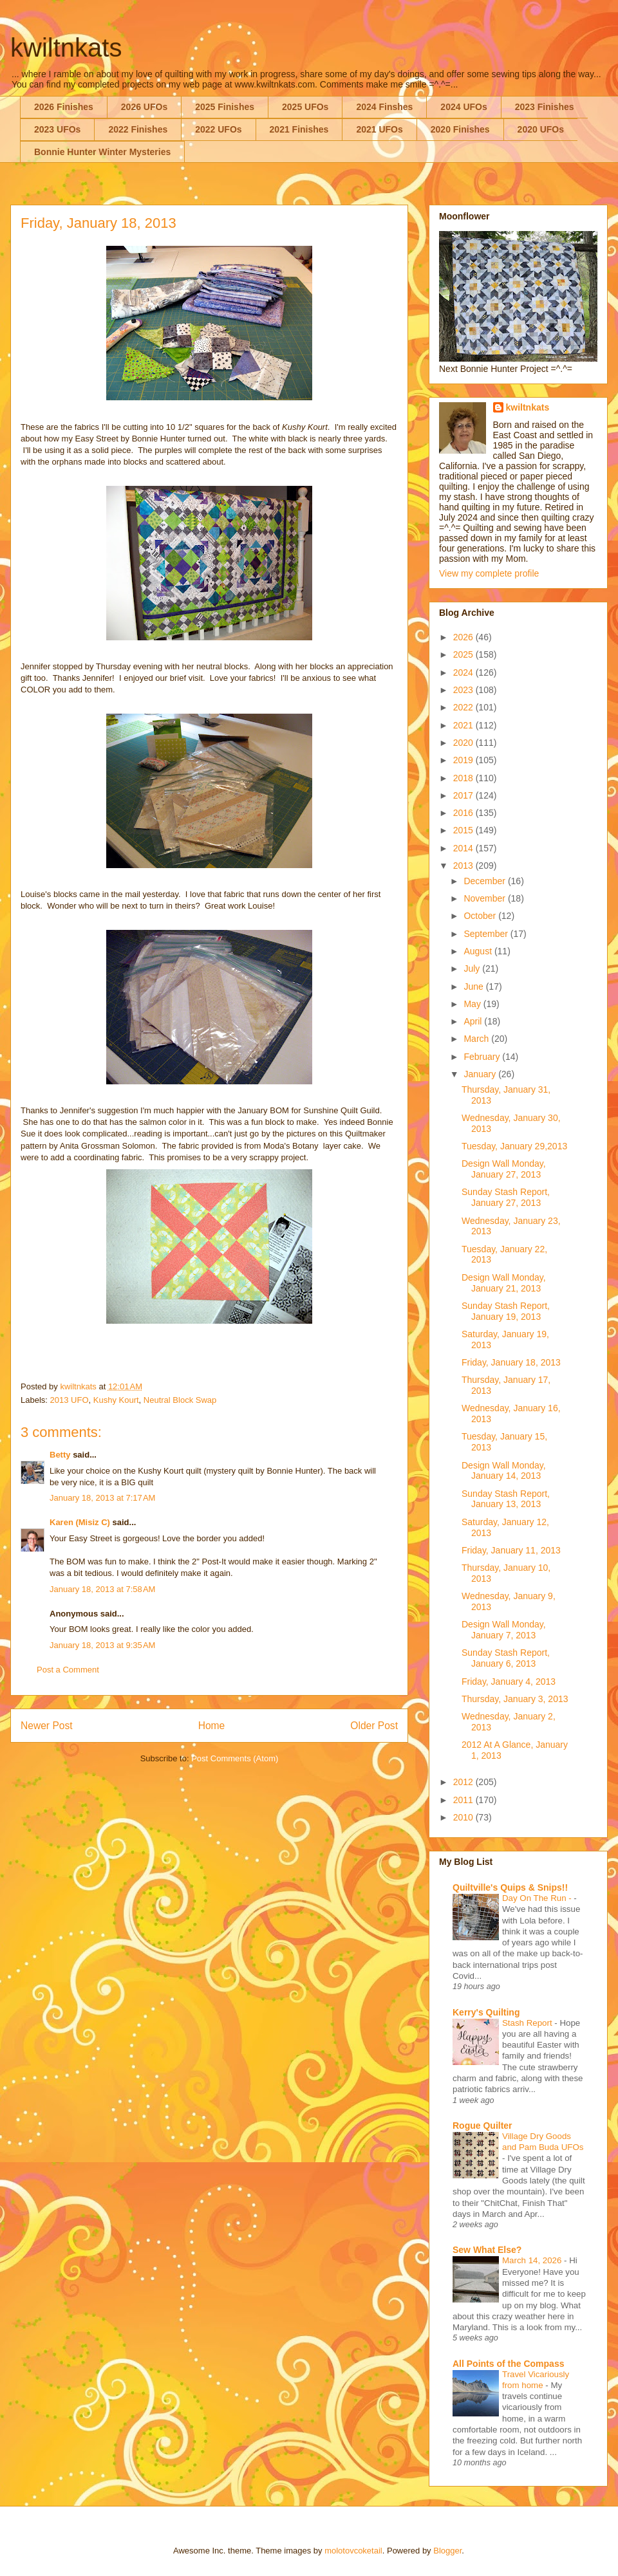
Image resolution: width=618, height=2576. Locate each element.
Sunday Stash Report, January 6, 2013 (506, 1658)
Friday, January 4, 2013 (509, 1681)
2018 (464, 778)
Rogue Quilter (482, 2125)
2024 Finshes (384, 107)
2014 (464, 848)
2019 (464, 760)
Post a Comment (68, 1669)
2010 (464, 1817)
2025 (464, 654)
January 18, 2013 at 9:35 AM (102, 1645)
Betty (60, 1454)
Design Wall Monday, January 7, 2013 (504, 1629)
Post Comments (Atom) (234, 1758)
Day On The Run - (538, 1898)
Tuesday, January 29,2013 (514, 1146)
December (485, 881)
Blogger (447, 2550)
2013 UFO (69, 1400)
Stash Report (528, 2023)
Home (211, 1725)
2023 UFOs (57, 129)
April (474, 1021)
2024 (464, 672)
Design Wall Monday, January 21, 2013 (504, 1282)
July (473, 968)
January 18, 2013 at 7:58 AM (102, 1589)
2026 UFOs (144, 107)
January (481, 1074)
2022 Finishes (137, 129)
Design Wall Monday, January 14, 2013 (504, 1470)
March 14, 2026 (533, 2260)
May (473, 1004)
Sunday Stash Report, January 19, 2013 (506, 1311)
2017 (464, 795)
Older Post (374, 1725)
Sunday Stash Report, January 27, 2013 (506, 1197)
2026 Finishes (63, 107)
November (485, 898)
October (481, 916)
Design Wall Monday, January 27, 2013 (504, 1169)
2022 (464, 707)
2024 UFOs (463, 107)
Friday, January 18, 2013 (511, 1362)
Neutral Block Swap (180, 1400)
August (479, 951)
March (477, 1038)
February (483, 1057)
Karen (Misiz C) (80, 1522)
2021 (464, 725)
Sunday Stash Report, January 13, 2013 (506, 1499)
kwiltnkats (66, 47)
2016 (464, 813)
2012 (464, 1782)
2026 (464, 637)
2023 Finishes (544, 107)
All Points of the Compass (508, 2363)
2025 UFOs (305, 107)
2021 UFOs (379, 129)
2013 (464, 865)
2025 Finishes (224, 107)
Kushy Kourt (116, 1400)
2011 (464, 1800)
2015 (464, 830)
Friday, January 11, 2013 (511, 1550)
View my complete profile (489, 573)
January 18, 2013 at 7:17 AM (102, 1498)
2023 (464, 690)
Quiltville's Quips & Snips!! (510, 1887)
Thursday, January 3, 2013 (515, 1699)
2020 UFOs (541, 129)
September (487, 934)
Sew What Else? (487, 2250)
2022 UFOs (218, 129)
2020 (464, 742)
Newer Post (47, 1725)
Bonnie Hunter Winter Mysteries (102, 152)
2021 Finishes (299, 129)
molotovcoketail (353, 2550)
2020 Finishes (460, 129)
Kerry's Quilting (486, 2012)
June (474, 986)
